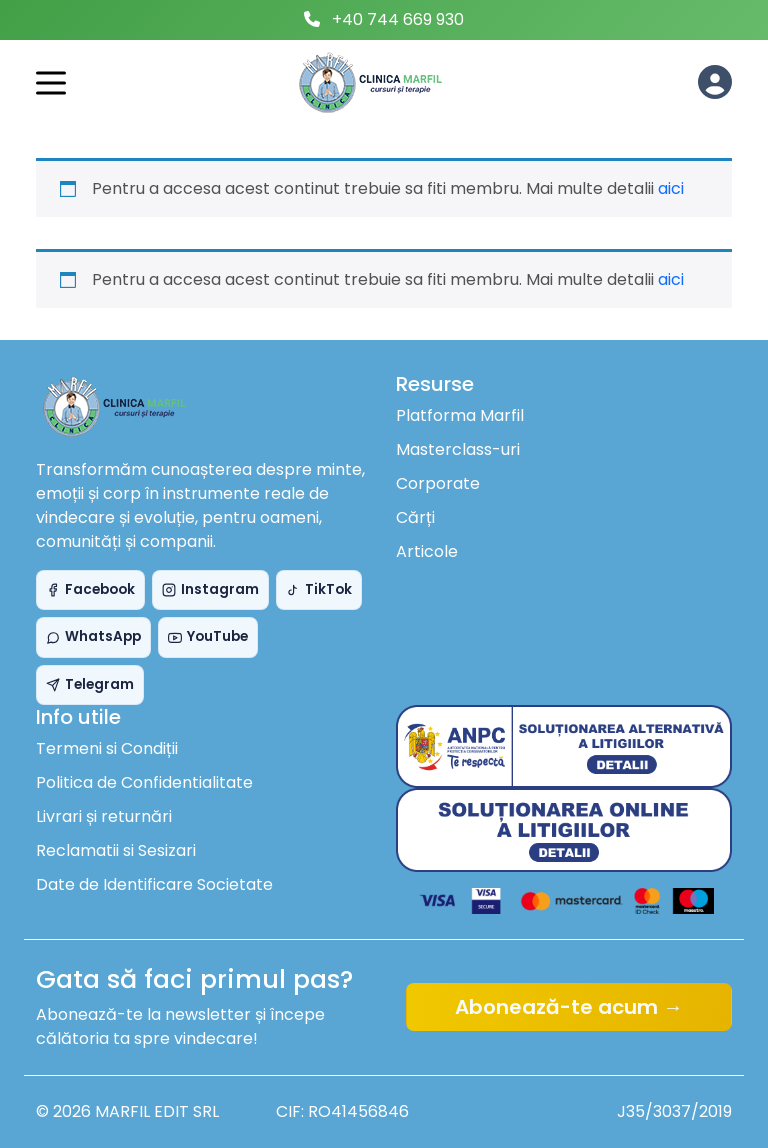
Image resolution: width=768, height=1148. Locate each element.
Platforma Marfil (460, 415)
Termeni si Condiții (107, 748)
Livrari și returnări (104, 816)
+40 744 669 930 (398, 19)
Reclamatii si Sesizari (116, 850)
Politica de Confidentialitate (144, 782)
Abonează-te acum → (569, 1007)
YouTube (208, 636)
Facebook (90, 589)
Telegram (90, 684)
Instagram (210, 589)
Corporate (438, 483)
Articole (427, 551)
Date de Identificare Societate (154, 884)
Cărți (415, 517)
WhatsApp (93, 636)
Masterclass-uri (458, 449)
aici (671, 188)
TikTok (319, 589)
